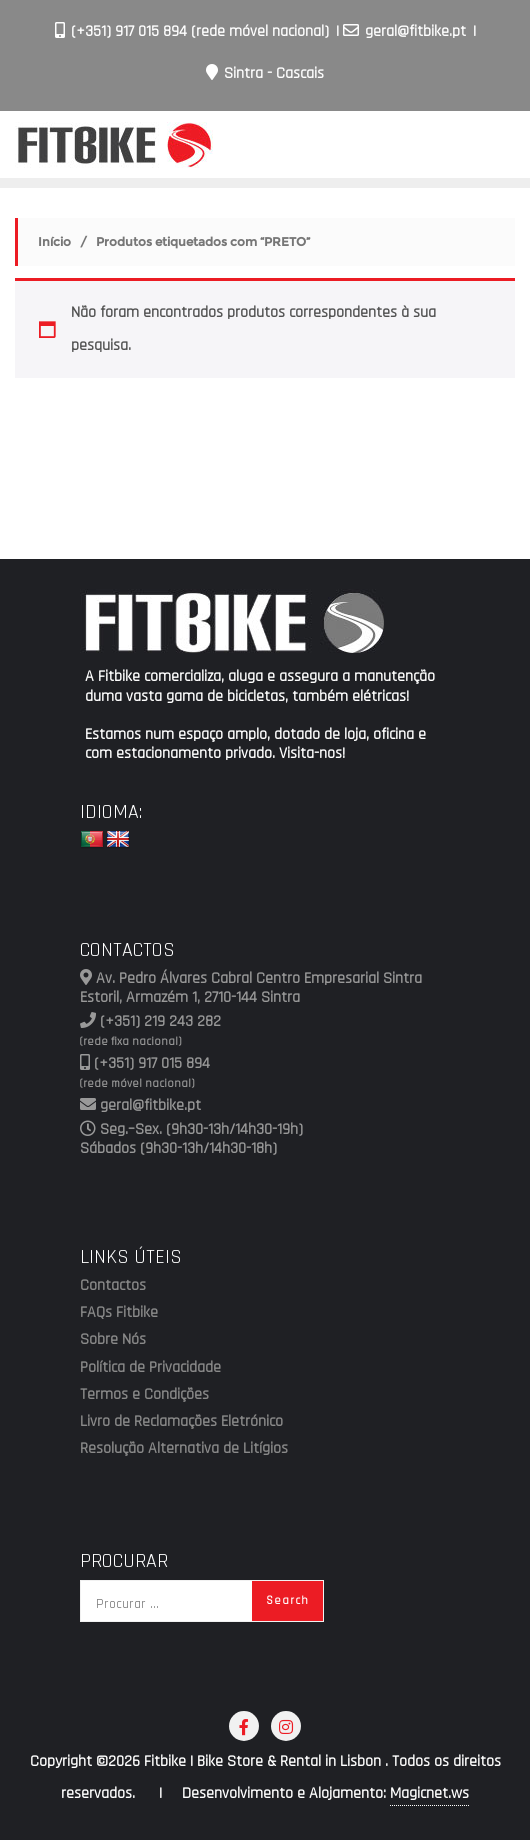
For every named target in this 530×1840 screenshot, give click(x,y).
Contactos (113, 1286)
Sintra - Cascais (265, 73)
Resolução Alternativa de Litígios (184, 1449)
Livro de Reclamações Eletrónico (181, 1422)
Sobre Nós (113, 1340)
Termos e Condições (144, 1395)
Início (54, 241)
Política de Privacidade (150, 1368)
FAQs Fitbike (119, 1313)
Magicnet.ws (429, 1793)
